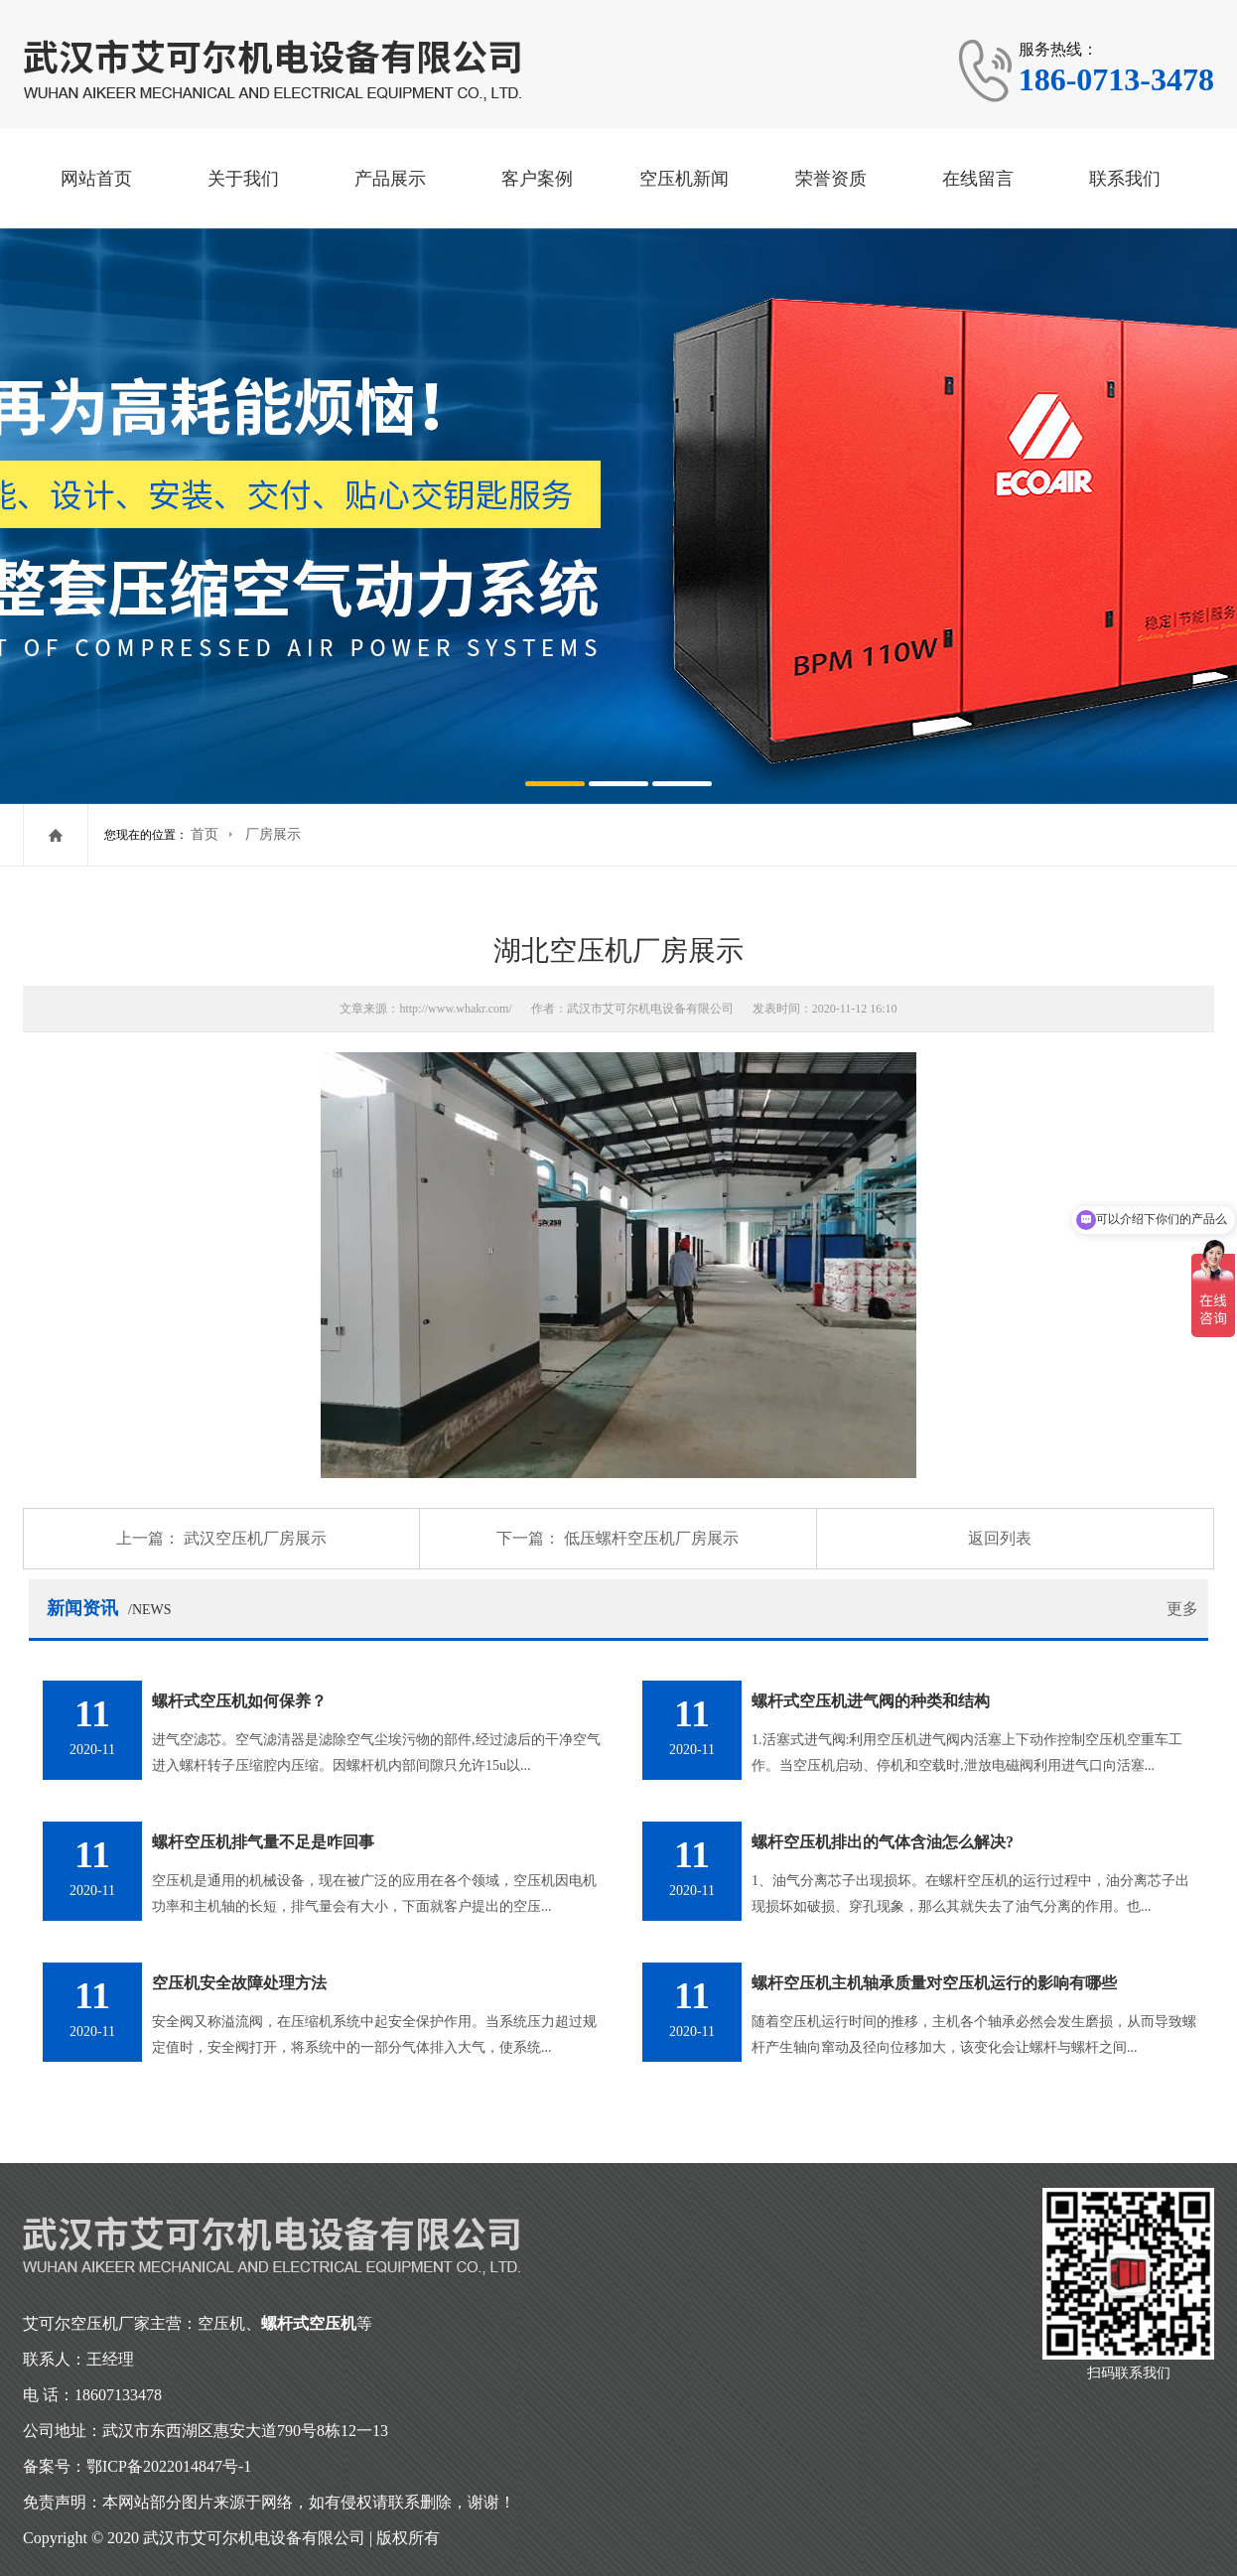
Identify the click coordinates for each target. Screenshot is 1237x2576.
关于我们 (243, 179)
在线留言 (978, 179)
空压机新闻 (684, 179)
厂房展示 (273, 834)
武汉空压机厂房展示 (255, 1538)
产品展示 (390, 179)
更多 (1182, 1608)
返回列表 (999, 1538)
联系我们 (1125, 179)
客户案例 (537, 179)
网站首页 (96, 179)
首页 (204, 834)
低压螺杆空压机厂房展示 (651, 1538)
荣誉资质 (831, 179)
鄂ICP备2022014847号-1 (168, 2466)
